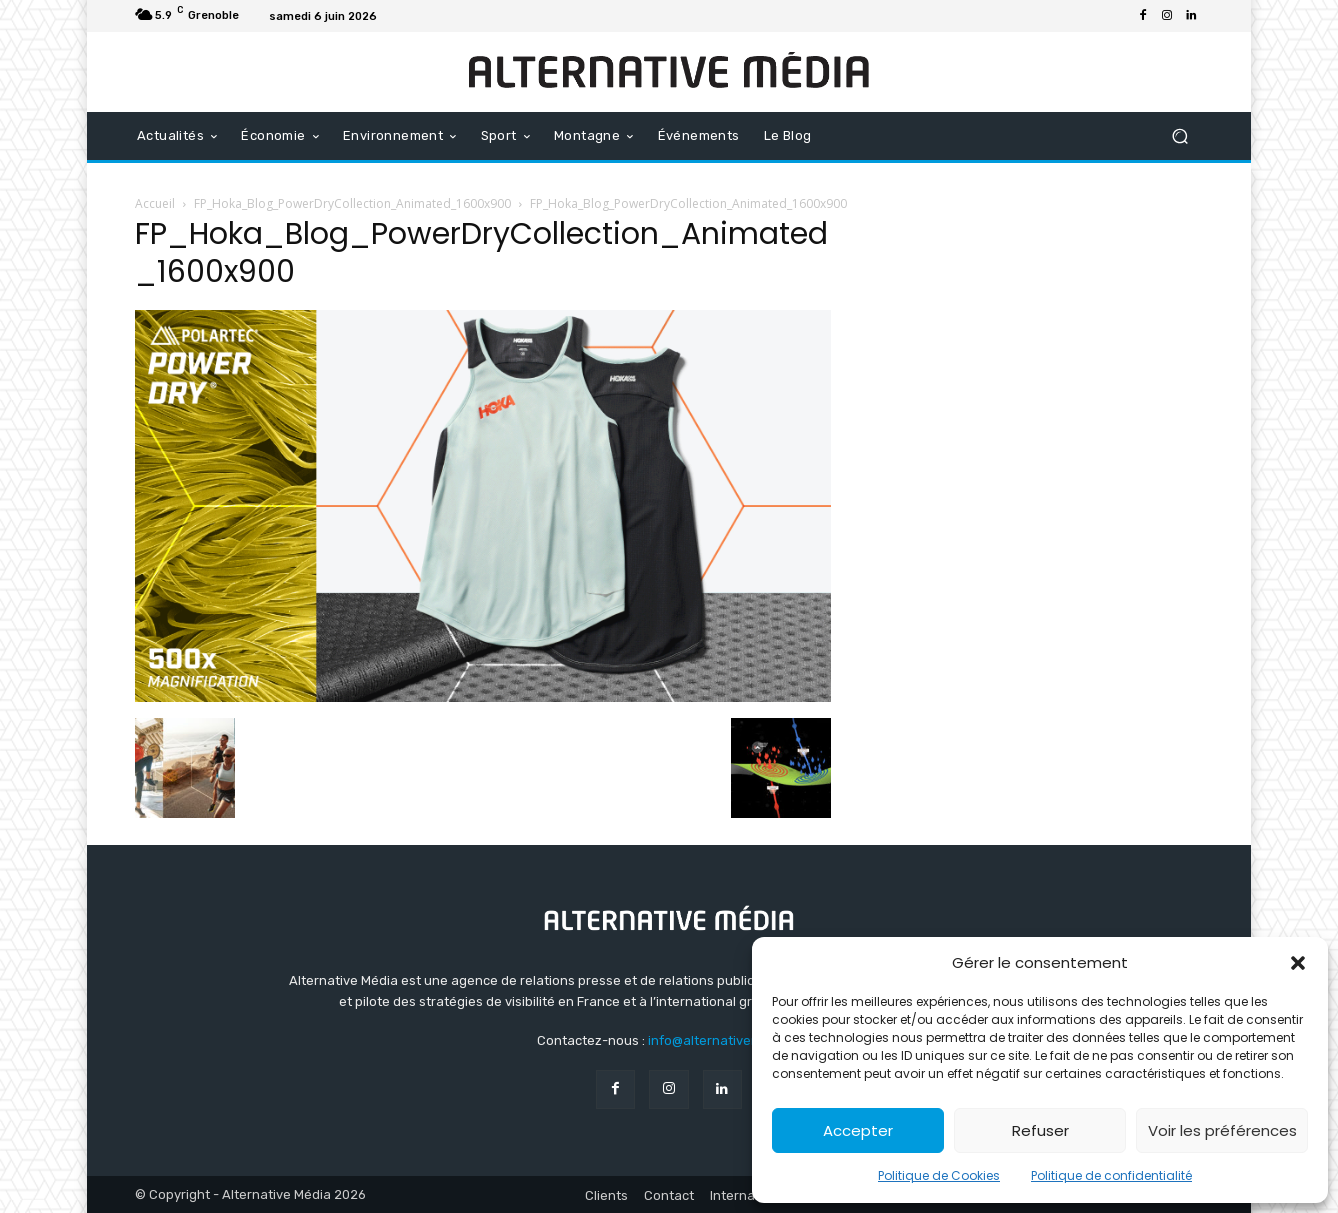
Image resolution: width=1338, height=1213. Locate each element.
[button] (1298, 963)
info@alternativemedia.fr (725, 1040)
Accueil (155, 203)
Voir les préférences (1222, 1130)
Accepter (858, 1130)
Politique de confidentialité (1111, 1175)
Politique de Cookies (939, 1175)
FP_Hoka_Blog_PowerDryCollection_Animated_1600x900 (352, 203)
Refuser (1040, 1130)
